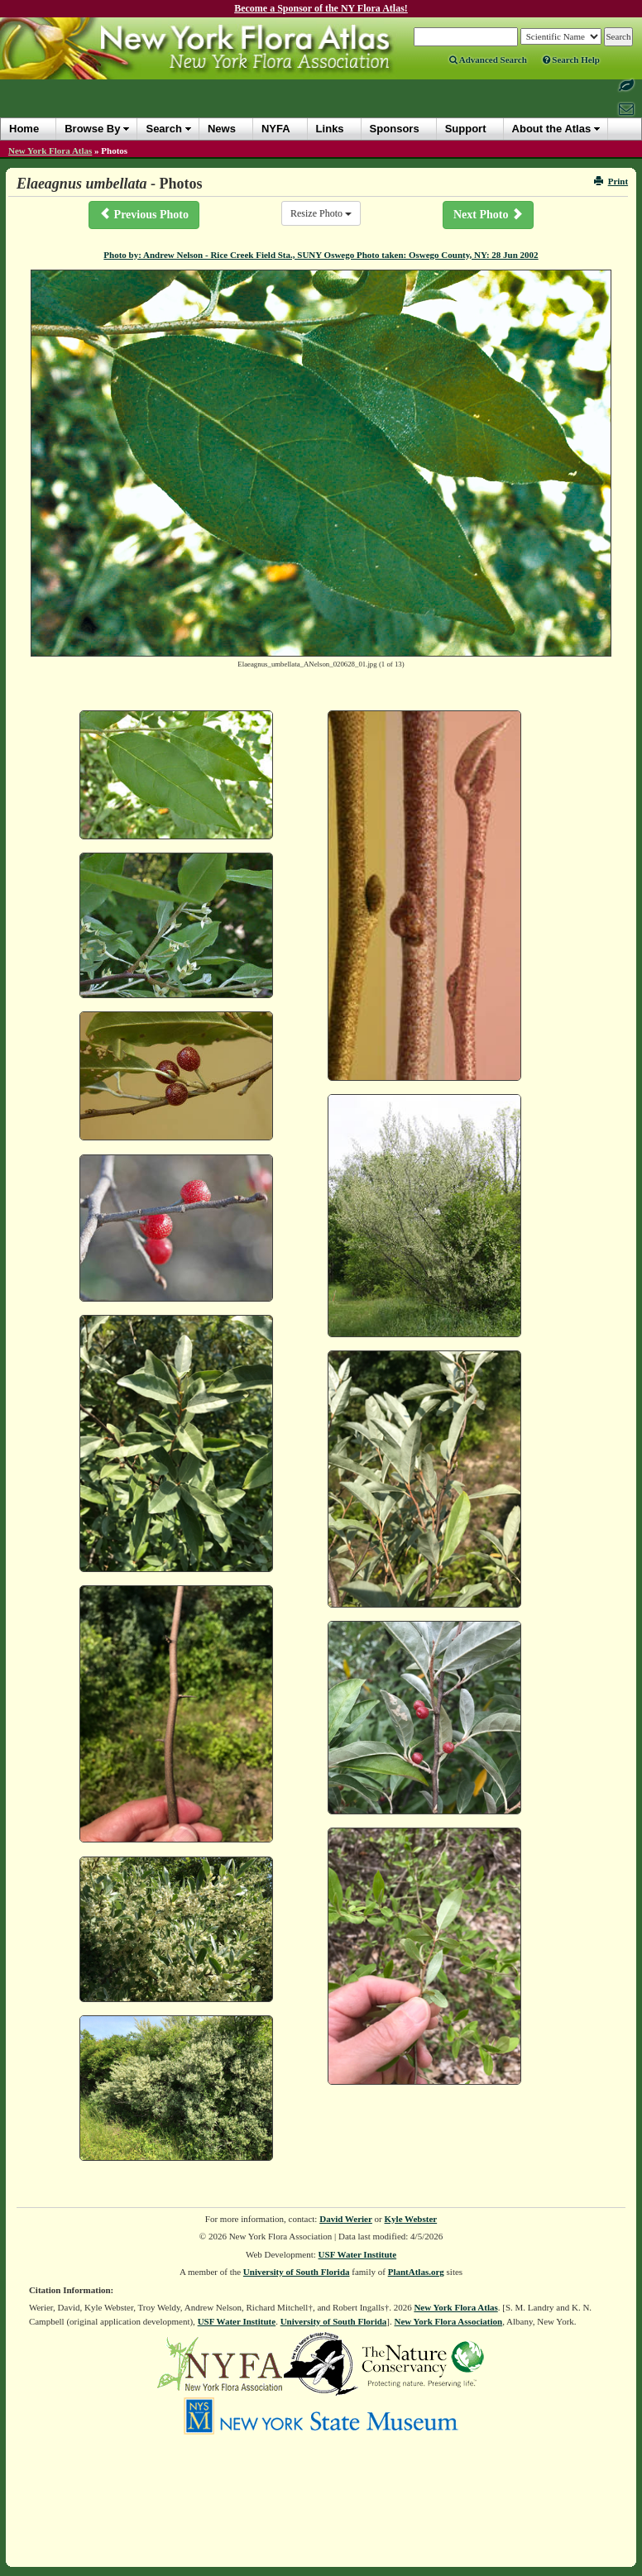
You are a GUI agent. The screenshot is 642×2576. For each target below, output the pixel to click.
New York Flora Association (448, 2321)
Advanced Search (488, 60)
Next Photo (488, 214)
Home (24, 128)
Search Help (571, 60)
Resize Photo (321, 213)
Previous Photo (144, 214)
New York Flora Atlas (50, 150)
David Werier (345, 2219)
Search (163, 128)
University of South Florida (296, 2272)
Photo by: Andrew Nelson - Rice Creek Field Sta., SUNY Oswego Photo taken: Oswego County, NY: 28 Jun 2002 (320, 255)
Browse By (92, 128)
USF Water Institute (358, 2254)
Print (611, 181)
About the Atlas (552, 128)
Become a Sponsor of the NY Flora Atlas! (321, 8)
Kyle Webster (411, 2219)
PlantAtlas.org (416, 2272)
